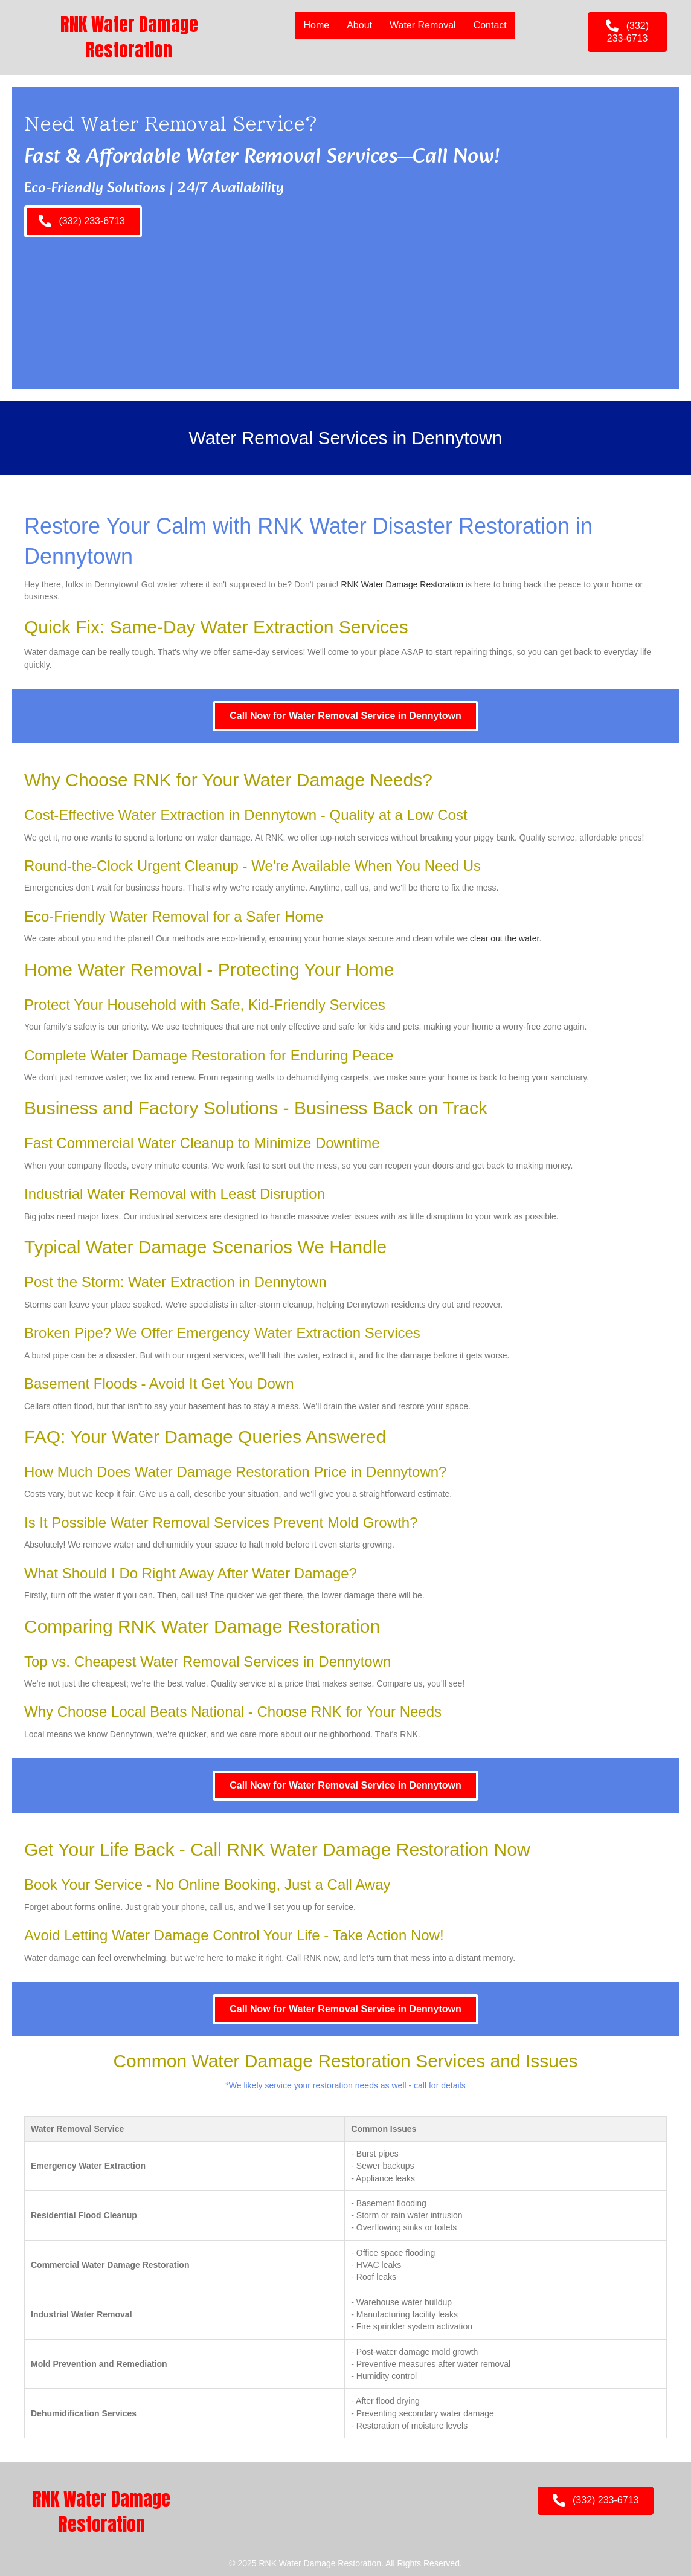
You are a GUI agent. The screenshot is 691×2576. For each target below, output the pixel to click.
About (359, 25)
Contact (490, 25)
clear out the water (504, 938)
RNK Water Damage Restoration (402, 584)
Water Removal (423, 25)
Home (316, 25)
